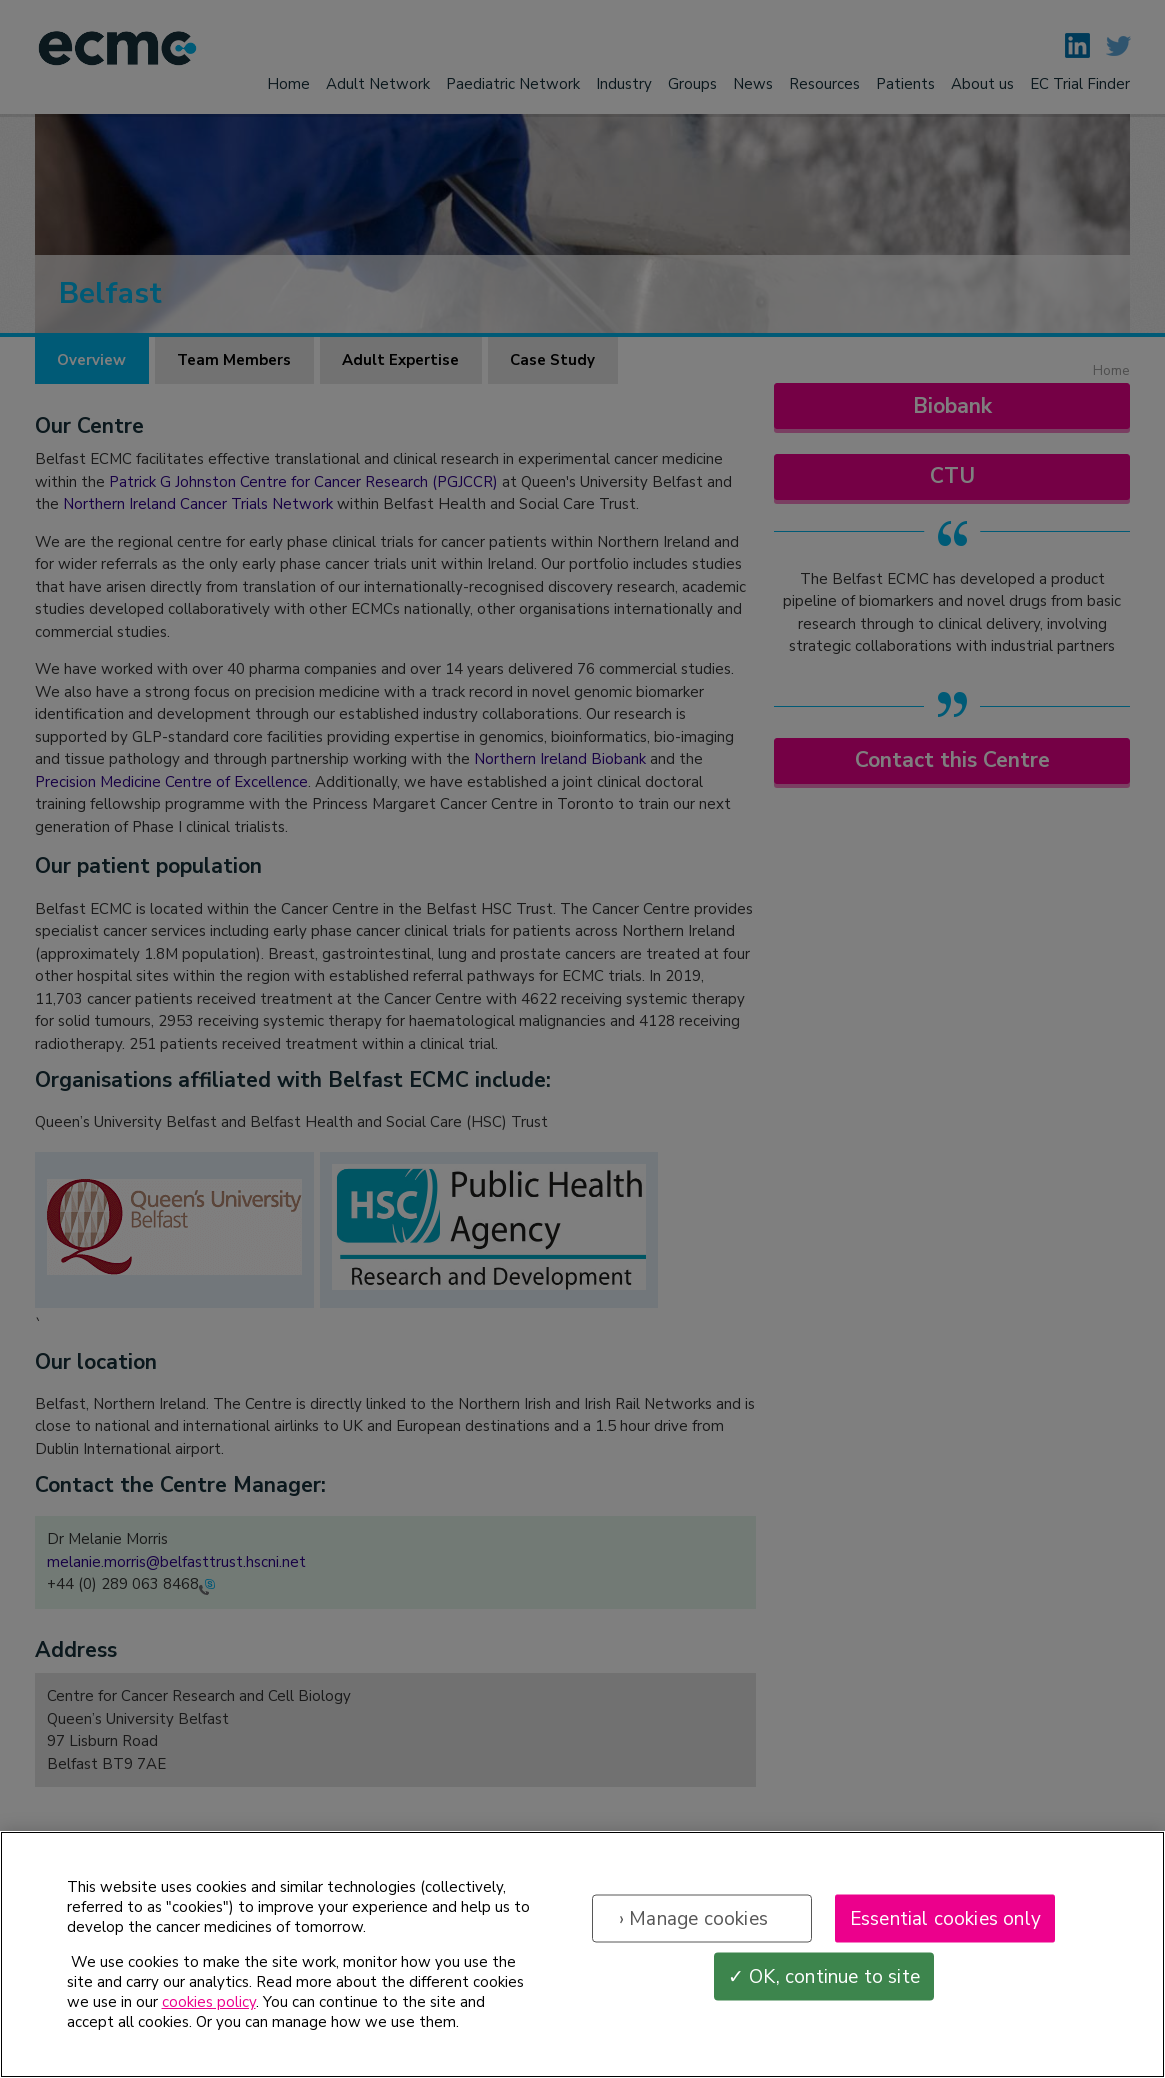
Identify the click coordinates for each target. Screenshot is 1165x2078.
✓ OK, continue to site (824, 1980)
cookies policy (209, 2006)
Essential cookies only (945, 1922)
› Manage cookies (693, 1922)
